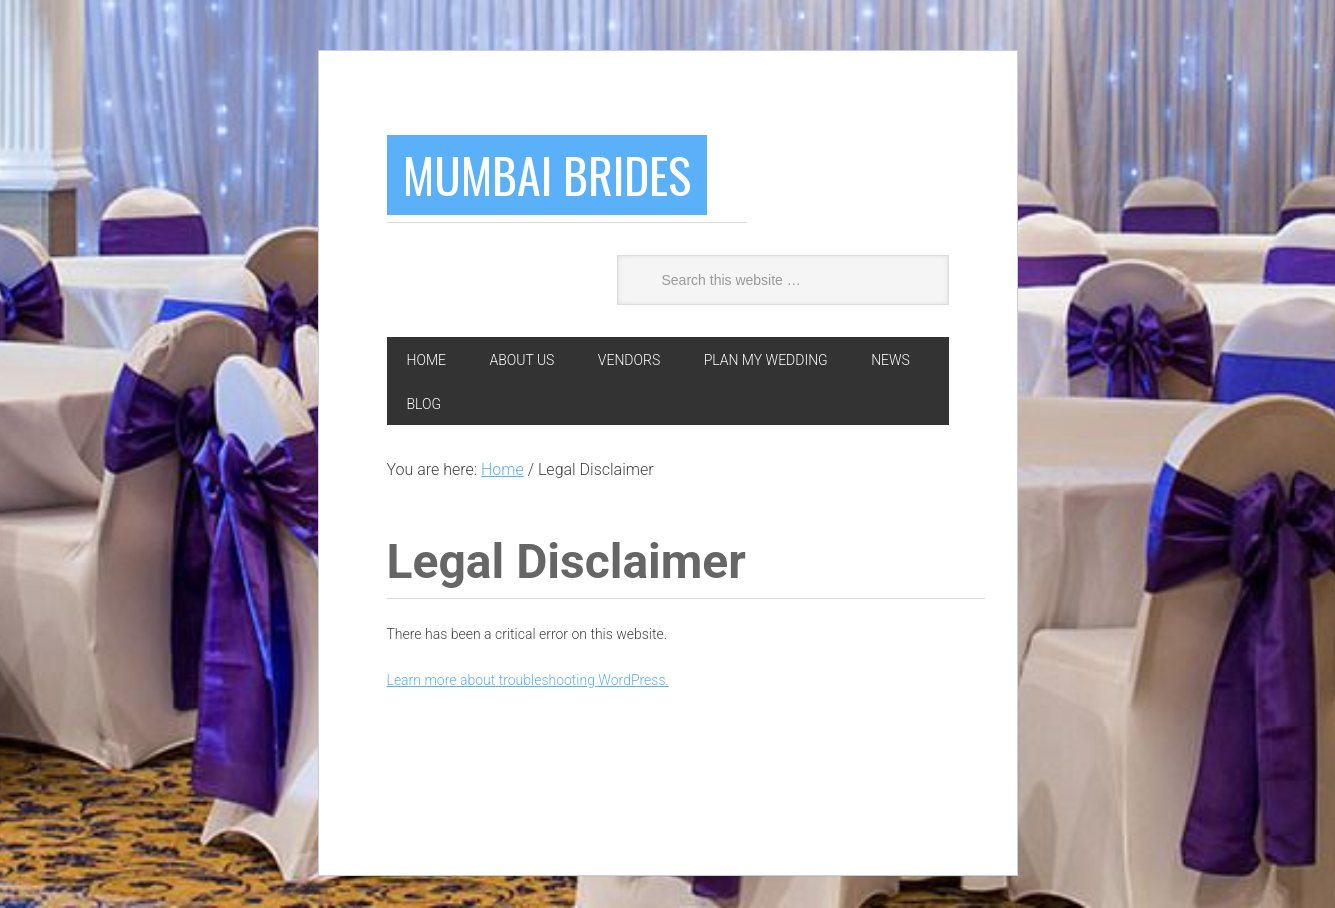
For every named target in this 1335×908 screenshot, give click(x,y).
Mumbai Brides (547, 174)
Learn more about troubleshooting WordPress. (528, 680)
